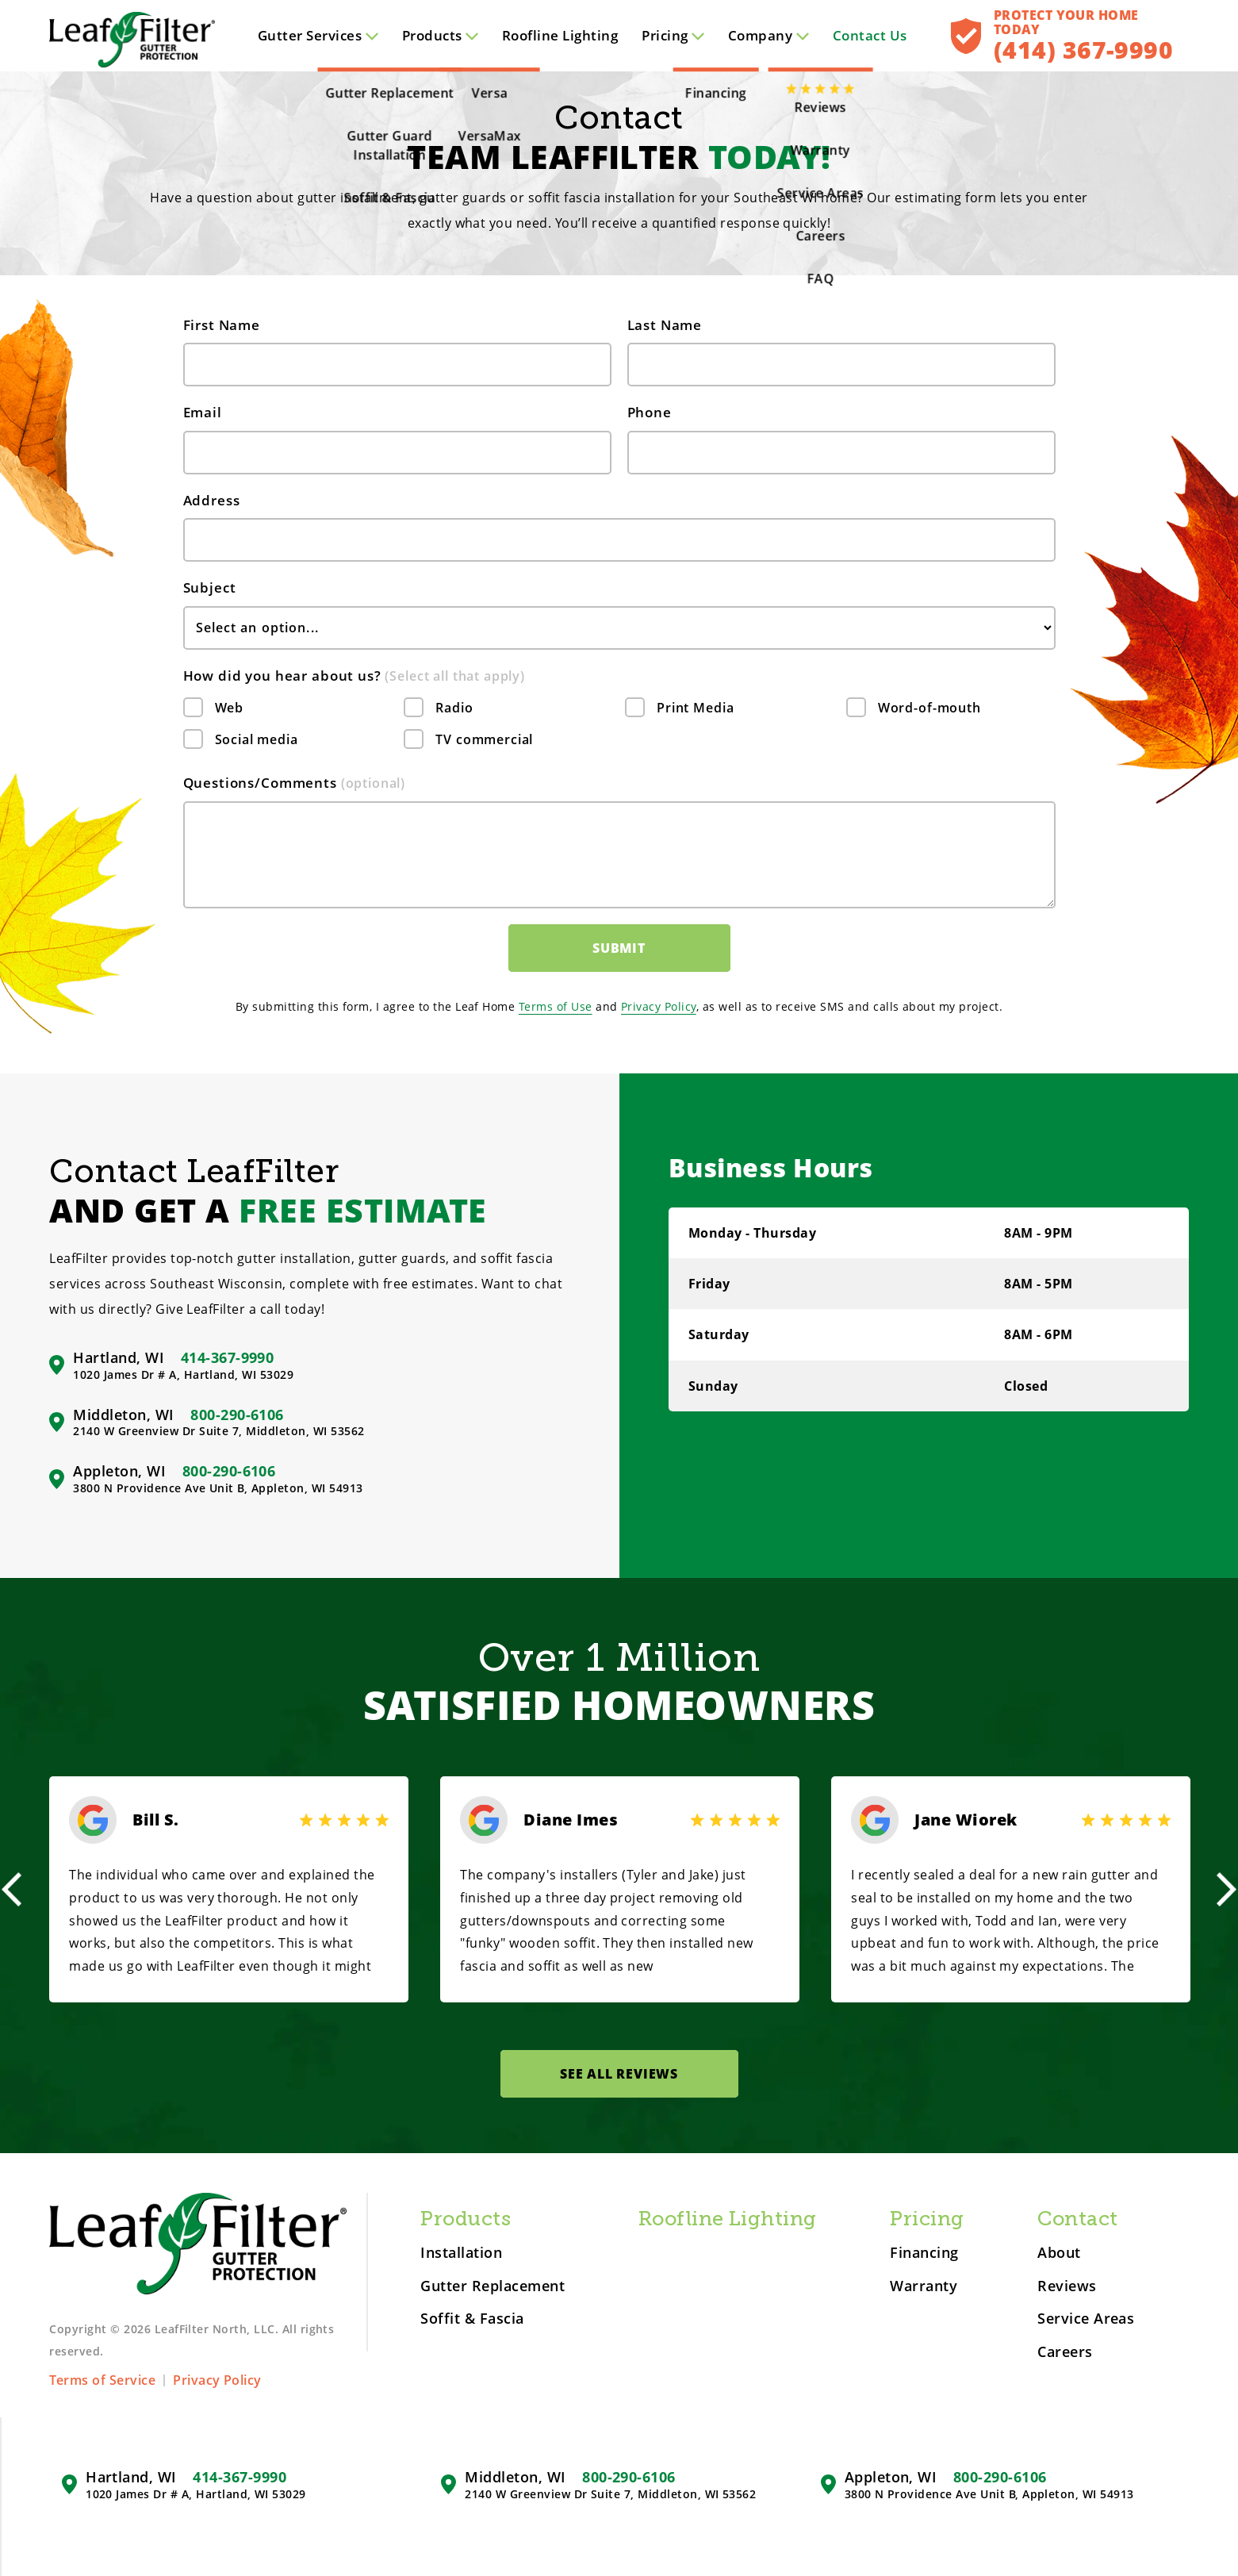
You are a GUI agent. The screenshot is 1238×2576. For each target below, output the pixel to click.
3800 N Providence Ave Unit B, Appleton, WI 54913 (217, 1488)
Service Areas (1085, 2319)
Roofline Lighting (560, 35)
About (1058, 2253)
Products (440, 35)
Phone (649, 412)
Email (202, 412)
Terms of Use (555, 1006)
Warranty (923, 2286)
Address (211, 500)
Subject (209, 587)
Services (318, 35)
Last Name (665, 325)
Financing (924, 2253)
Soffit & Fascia (471, 2319)
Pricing (673, 35)
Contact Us (870, 35)
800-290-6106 (237, 1414)
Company (768, 35)
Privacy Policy (658, 1006)
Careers (1064, 2352)
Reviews (1066, 2286)
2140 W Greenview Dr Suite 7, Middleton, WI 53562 (218, 1431)
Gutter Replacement (492, 2286)
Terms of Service (102, 2380)
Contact (1077, 2219)
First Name (222, 325)
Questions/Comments (294, 783)
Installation (461, 2253)
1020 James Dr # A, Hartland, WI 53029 (183, 1375)
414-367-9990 (227, 1357)
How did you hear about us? (354, 675)
